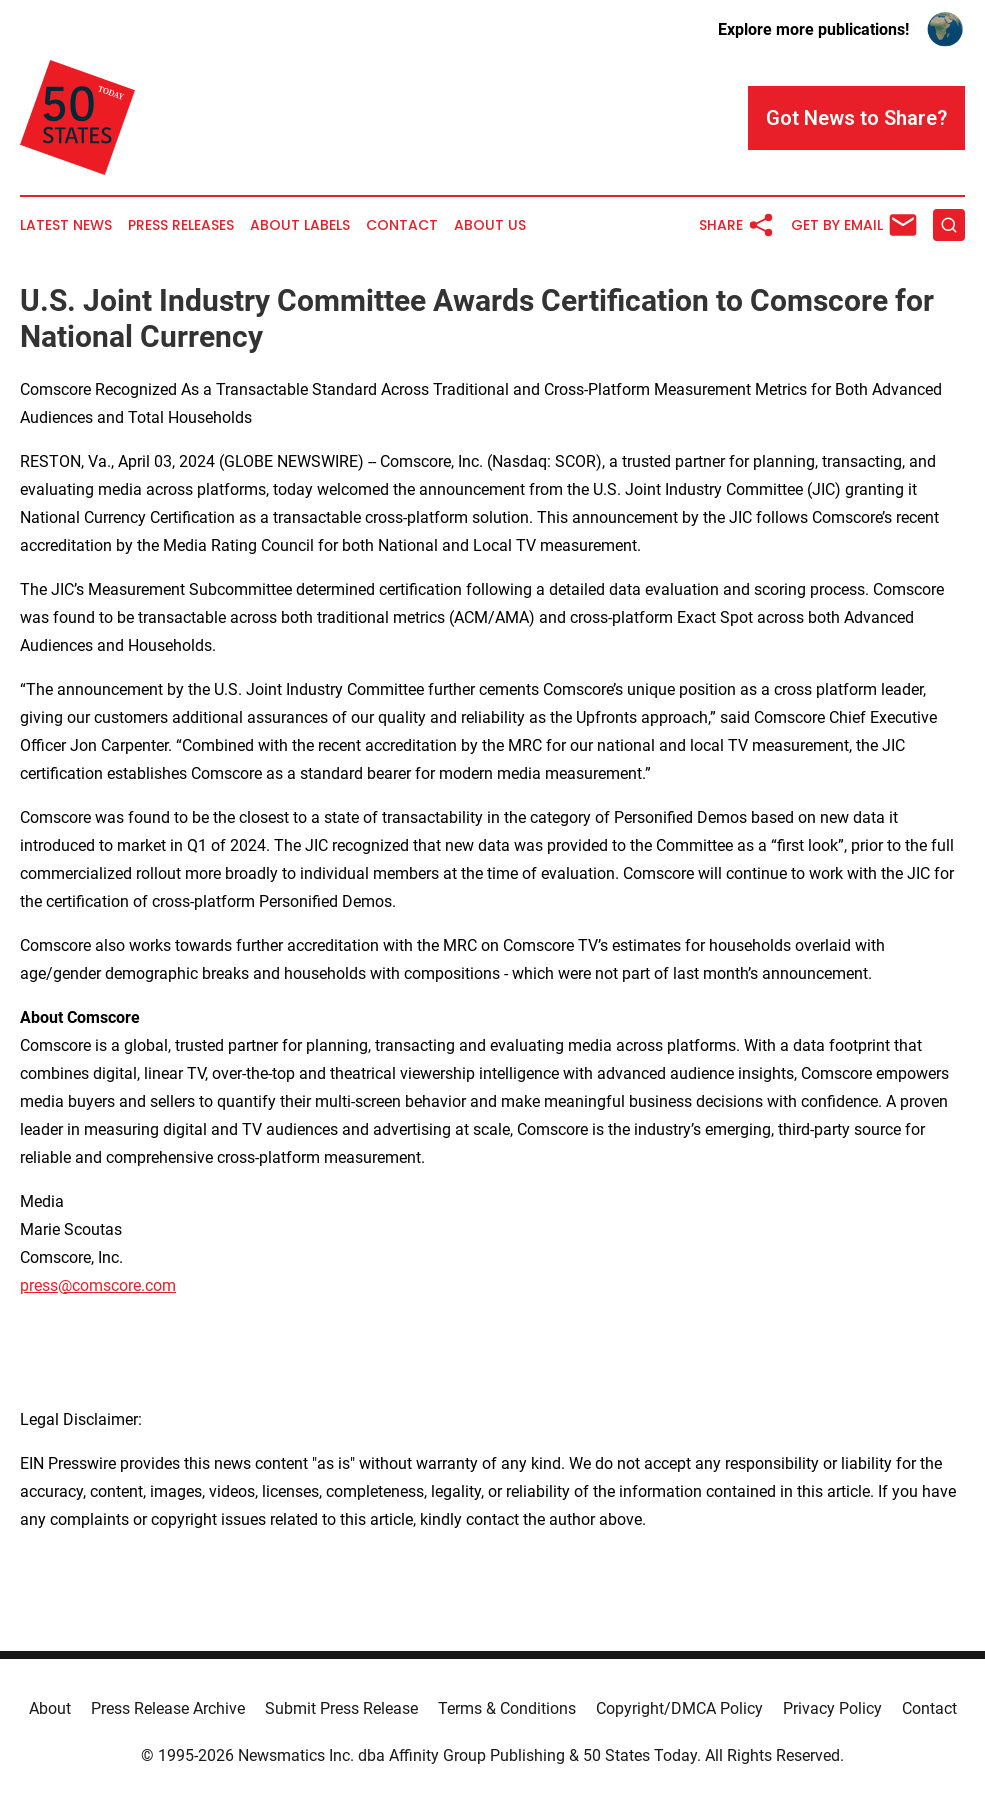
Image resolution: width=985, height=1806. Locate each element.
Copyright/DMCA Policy (679, 1708)
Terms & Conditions (507, 1708)
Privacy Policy (832, 1708)
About (50, 1708)
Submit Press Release (341, 1708)
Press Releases (181, 225)
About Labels (300, 225)
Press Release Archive (168, 1708)
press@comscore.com (98, 1285)
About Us (490, 225)
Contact (402, 225)
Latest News (66, 225)
